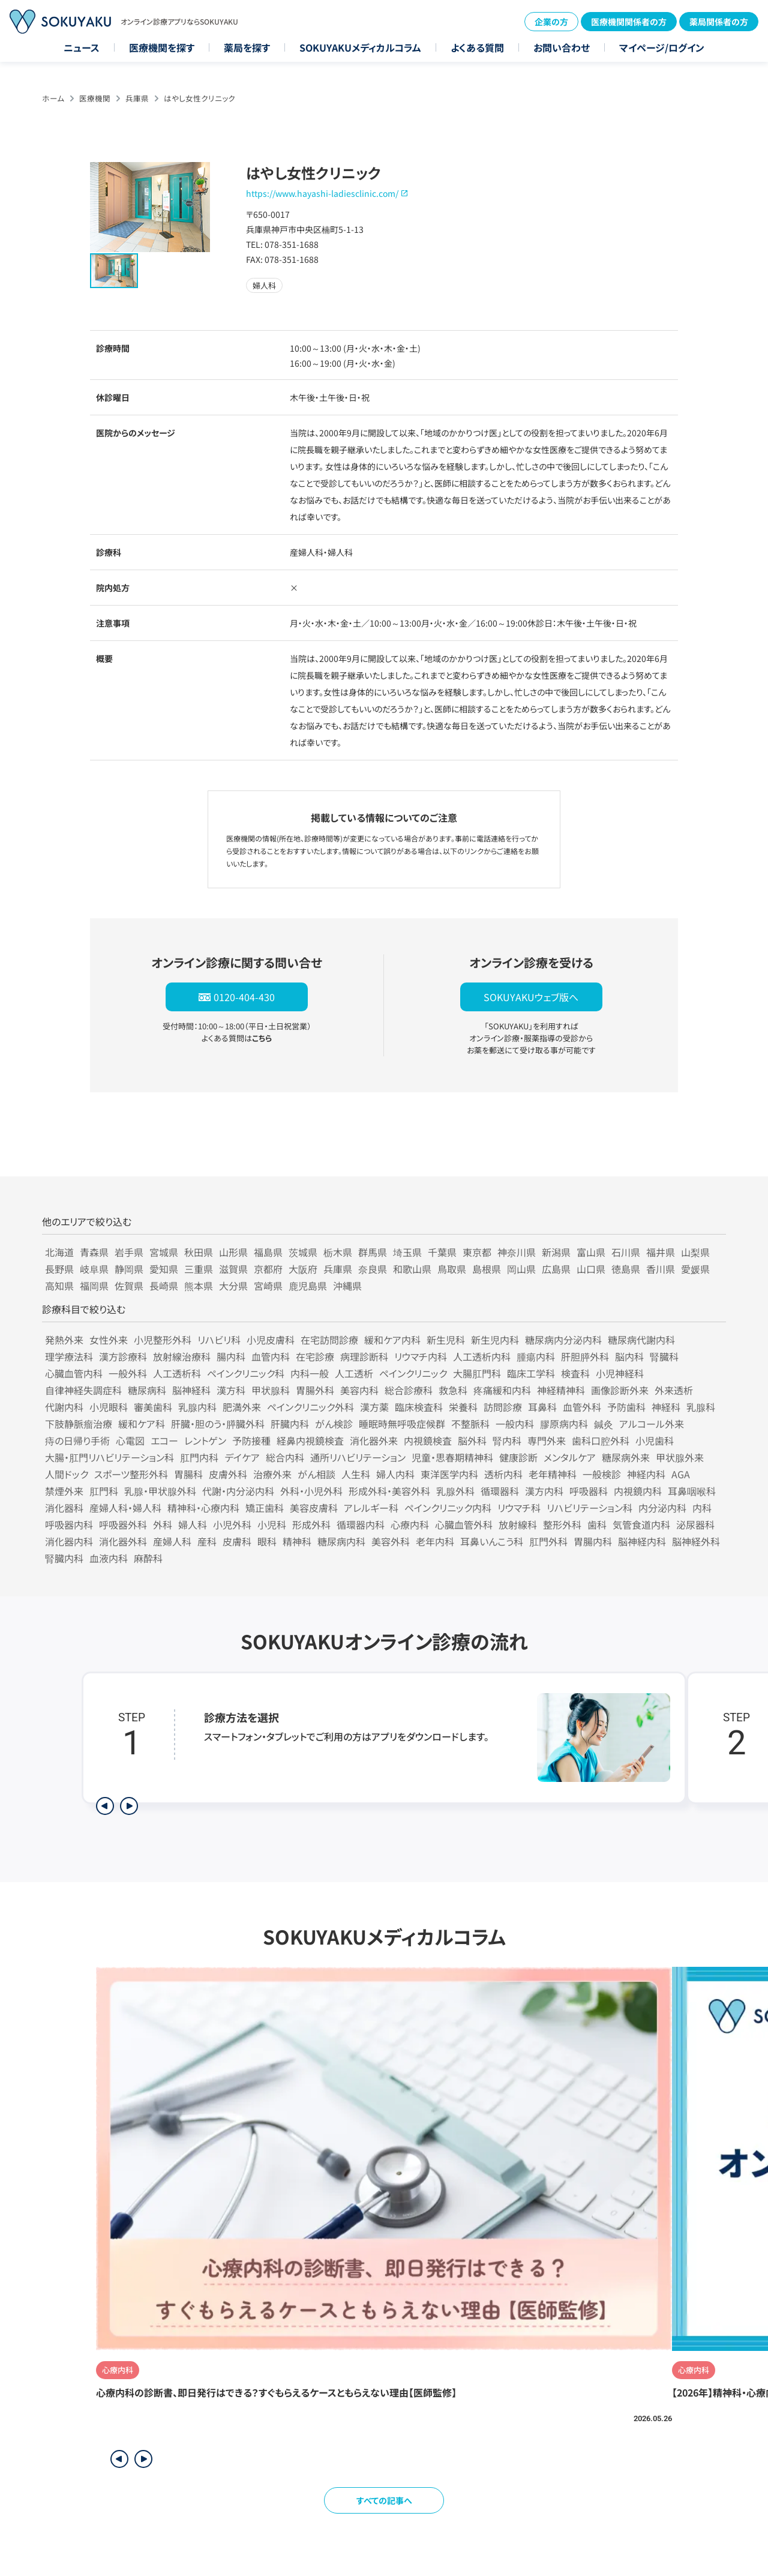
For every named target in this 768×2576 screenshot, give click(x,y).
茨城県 (303, 1252)
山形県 (233, 1252)
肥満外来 (242, 1407)
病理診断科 (364, 1356)
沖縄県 (347, 1285)
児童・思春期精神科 (452, 1457)
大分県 (233, 1285)
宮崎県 (268, 1285)
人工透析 (354, 1373)
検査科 (575, 1373)
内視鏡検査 (428, 1440)
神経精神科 (561, 1390)
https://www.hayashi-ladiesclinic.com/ (322, 193)
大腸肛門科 (477, 1373)
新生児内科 (495, 1339)
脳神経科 (191, 1390)
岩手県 (129, 1252)
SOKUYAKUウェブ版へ (531, 997)
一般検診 (602, 1474)
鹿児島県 (308, 1285)
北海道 (59, 1252)
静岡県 (129, 1269)
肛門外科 (548, 1541)
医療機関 (94, 98)
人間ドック (66, 1474)
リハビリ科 (219, 1339)
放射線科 (518, 1524)
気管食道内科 (641, 1524)
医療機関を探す (161, 47)
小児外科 (232, 1524)
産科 (207, 1541)
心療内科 (410, 1524)
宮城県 (163, 1252)
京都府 (268, 1269)
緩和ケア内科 (392, 1339)
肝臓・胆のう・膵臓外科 (218, 1423)
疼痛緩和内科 (502, 1390)
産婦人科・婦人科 (125, 1507)
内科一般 (309, 1373)
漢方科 (231, 1390)
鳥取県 (451, 1269)
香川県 (660, 1269)
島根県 (486, 1269)
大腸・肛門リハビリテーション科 (109, 1457)
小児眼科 (108, 1407)
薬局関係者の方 (718, 22)
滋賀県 (233, 1269)
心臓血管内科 (74, 1373)
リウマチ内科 (420, 1356)
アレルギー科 (371, 1507)
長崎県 (163, 1285)
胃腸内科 (593, 1541)
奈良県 (372, 1269)
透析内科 (503, 1474)
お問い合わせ (561, 47)
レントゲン (205, 1440)
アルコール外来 (651, 1423)
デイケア (242, 1457)
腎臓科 (664, 1356)
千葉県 (442, 1252)
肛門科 (103, 1491)
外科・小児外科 (311, 1491)
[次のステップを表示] (129, 1806)
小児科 (271, 1524)
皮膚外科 (228, 1474)
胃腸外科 (315, 1390)
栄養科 (463, 1407)
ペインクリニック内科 (447, 1507)
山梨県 (695, 1252)
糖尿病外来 (626, 1457)
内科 (702, 1507)
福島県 (268, 1252)
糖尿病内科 (341, 1541)
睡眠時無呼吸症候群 (402, 1423)
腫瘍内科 (536, 1356)
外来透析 (674, 1390)
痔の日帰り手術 (77, 1440)
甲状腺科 (270, 1390)
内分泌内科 (662, 1507)
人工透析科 (177, 1373)
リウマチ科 (519, 1507)
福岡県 (94, 1285)
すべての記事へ (384, 2500)
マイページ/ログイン (661, 47)
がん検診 (334, 1423)
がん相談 (316, 1474)
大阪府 (303, 1269)
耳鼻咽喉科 (692, 1491)
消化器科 (64, 1507)
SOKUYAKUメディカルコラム (360, 47)
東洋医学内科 (449, 1474)
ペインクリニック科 (245, 1373)
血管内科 (270, 1356)
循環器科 (500, 1491)
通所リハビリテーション (358, 1457)
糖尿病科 (147, 1390)
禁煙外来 (64, 1491)
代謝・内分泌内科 (238, 1491)
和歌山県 (412, 1269)
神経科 (666, 1407)
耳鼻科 (542, 1407)
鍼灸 (603, 1423)
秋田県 (198, 1252)
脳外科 (472, 1440)
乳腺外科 (455, 1491)
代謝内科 (64, 1407)
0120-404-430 (244, 997)
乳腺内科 (197, 1407)
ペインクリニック (413, 1373)
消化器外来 (374, 1440)
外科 (162, 1524)
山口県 (591, 1269)
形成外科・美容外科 (389, 1491)
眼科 (267, 1541)
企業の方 (551, 22)
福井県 (660, 1252)
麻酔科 (148, 1558)
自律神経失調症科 (83, 1390)
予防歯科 (626, 1407)
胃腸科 (188, 1474)
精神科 (297, 1541)
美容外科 (390, 1541)
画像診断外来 (620, 1390)
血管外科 (582, 1407)
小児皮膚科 (271, 1339)
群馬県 (372, 1252)
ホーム (53, 98)
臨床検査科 (419, 1407)
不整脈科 (470, 1423)
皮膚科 (237, 1541)
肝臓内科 (290, 1423)
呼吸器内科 (69, 1524)
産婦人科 (172, 1541)
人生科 (355, 1474)
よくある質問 (477, 47)
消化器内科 (69, 1541)
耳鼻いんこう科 (491, 1541)
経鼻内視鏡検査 (310, 1440)
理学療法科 (69, 1356)
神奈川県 (516, 1252)
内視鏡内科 (638, 1491)
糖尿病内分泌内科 (563, 1339)
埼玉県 (407, 1252)
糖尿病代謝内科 (641, 1339)
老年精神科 (553, 1474)
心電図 (130, 1440)
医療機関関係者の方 (629, 22)
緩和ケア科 (141, 1423)
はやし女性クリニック (199, 98)
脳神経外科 (696, 1541)
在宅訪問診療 (329, 1339)
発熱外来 (64, 1339)
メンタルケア (570, 1457)
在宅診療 (315, 1356)
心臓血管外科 (464, 1524)
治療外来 (272, 1474)
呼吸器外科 (123, 1524)
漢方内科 (544, 1491)
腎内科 (507, 1440)
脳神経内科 (642, 1541)
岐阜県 (94, 1269)
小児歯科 (654, 1440)
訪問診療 (503, 1407)
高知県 (59, 1285)
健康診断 (518, 1457)
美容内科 (359, 1390)
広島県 (556, 1269)
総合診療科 (409, 1390)
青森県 (94, 1252)
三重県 (198, 1269)
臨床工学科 (531, 1373)
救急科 (453, 1390)
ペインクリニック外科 (310, 1407)
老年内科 (435, 1541)
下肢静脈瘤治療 (78, 1423)
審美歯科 (153, 1407)
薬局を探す (247, 47)
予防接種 (251, 1440)
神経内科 (646, 1474)
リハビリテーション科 (589, 1507)
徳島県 (625, 1269)
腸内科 (231, 1356)
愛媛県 (695, 1269)
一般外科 (128, 1373)
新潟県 (556, 1252)
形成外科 (311, 1524)
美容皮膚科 (314, 1507)
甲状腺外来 (680, 1457)
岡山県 (521, 1269)
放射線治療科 (182, 1356)
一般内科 (515, 1423)
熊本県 (198, 1285)
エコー (164, 1440)
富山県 (591, 1252)
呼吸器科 (588, 1491)
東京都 (477, 1252)
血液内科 (108, 1558)
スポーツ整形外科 (131, 1474)
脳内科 (629, 1356)
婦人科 (192, 1524)
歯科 (597, 1524)
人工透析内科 (482, 1356)
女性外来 (108, 1339)
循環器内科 (361, 1524)
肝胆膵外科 (585, 1356)
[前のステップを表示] (105, 1806)
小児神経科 (620, 1373)
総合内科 (285, 1457)
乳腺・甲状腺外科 (160, 1491)
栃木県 (337, 1252)
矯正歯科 (264, 1507)
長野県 (59, 1269)
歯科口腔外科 (600, 1440)
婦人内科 (395, 1474)
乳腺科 (700, 1407)
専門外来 (546, 1440)
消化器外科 (123, 1541)
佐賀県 (129, 1285)
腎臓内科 (64, 1558)
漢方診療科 (123, 1356)
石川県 (625, 1252)
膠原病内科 (564, 1423)
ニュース (82, 47)
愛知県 (163, 1269)
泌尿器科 (695, 1524)
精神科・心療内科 (203, 1507)
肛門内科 (199, 1457)
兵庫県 (137, 98)
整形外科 (562, 1524)
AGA (680, 1474)
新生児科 (446, 1339)
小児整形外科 (162, 1339)
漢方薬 (374, 1407)
